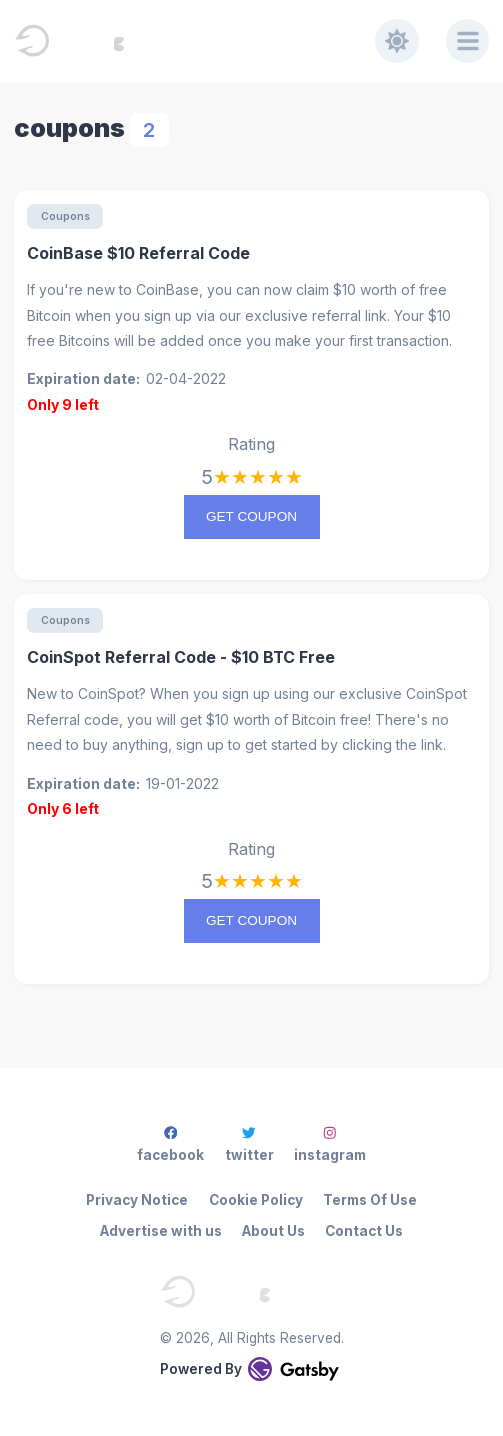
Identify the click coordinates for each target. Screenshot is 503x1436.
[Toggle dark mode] (397, 41)
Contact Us (364, 1231)
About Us (273, 1231)
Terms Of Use (370, 1200)
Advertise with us (161, 1231)
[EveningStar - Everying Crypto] (194, 40)
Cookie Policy (256, 1200)
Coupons (65, 216)
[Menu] (468, 41)
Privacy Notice (137, 1200)
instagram (330, 1144)
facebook (170, 1144)
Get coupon (251, 516)
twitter (249, 1144)
